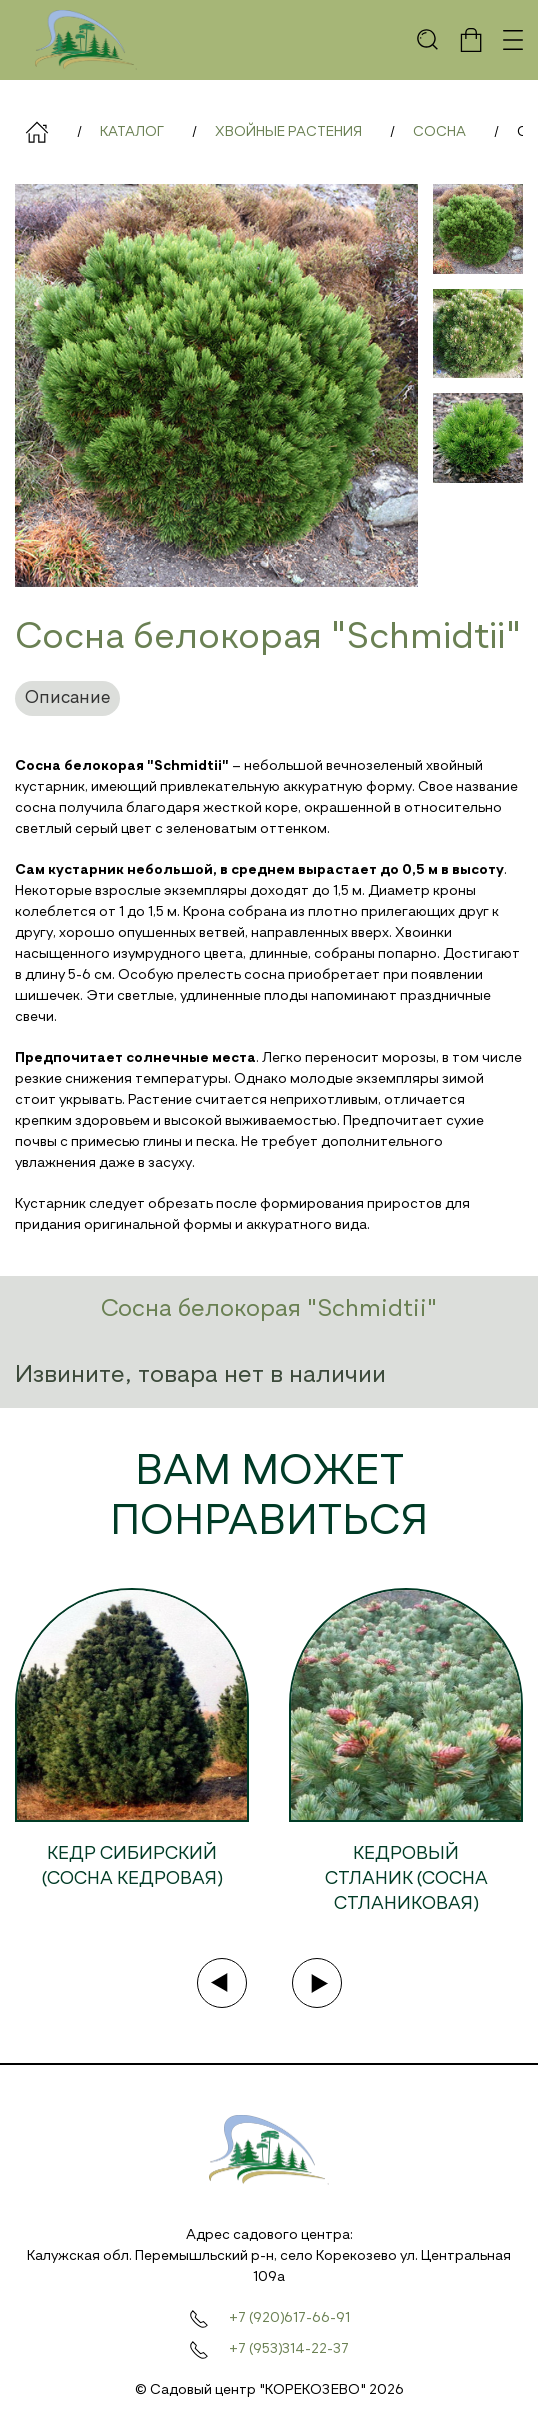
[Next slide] (317, 1983)
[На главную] (86, 40)
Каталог (132, 132)
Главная (37, 132)
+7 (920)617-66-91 (289, 2318)
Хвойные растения (288, 132)
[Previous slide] (222, 1983)
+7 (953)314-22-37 (289, 2349)
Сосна (439, 132)
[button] (428, 40)
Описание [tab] (67, 698)
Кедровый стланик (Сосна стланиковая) (406, 1879)
